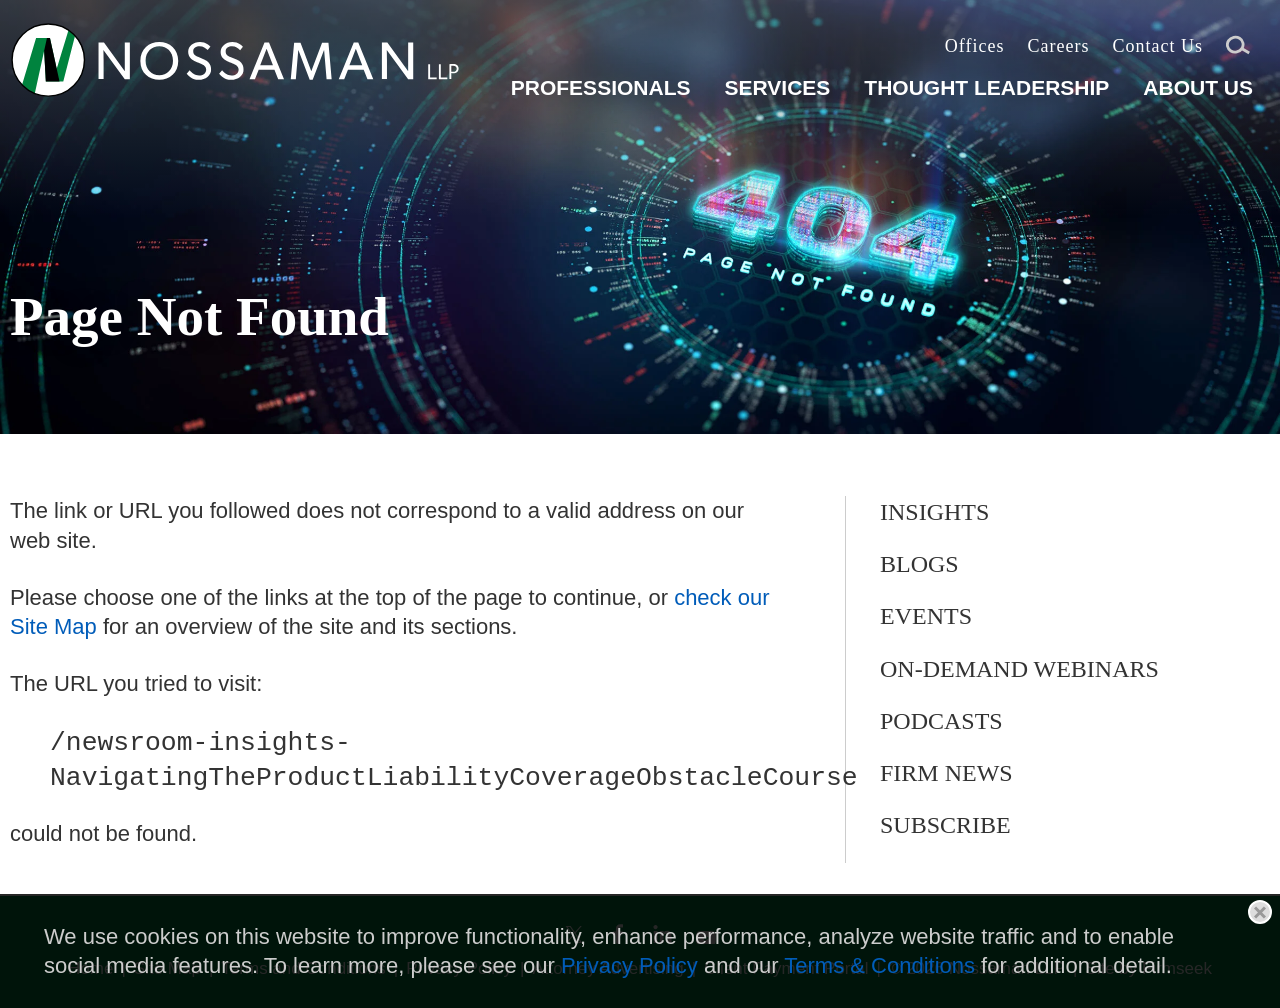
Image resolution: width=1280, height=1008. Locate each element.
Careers (1058, 46)
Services (777, 87)
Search (1238, 48)
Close (1260, 912)
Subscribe (945, 825)
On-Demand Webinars (1019, 669)
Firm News (946, 773)
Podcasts (941, 721)
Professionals (601, 87)
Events (926, 616)
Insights (934, 512)
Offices (975, 46)
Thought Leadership (986, 87)
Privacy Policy (629, 965)
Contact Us (1157, 46)
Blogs (919, 564)
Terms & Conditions (879, 965)
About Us (1198, 87)
